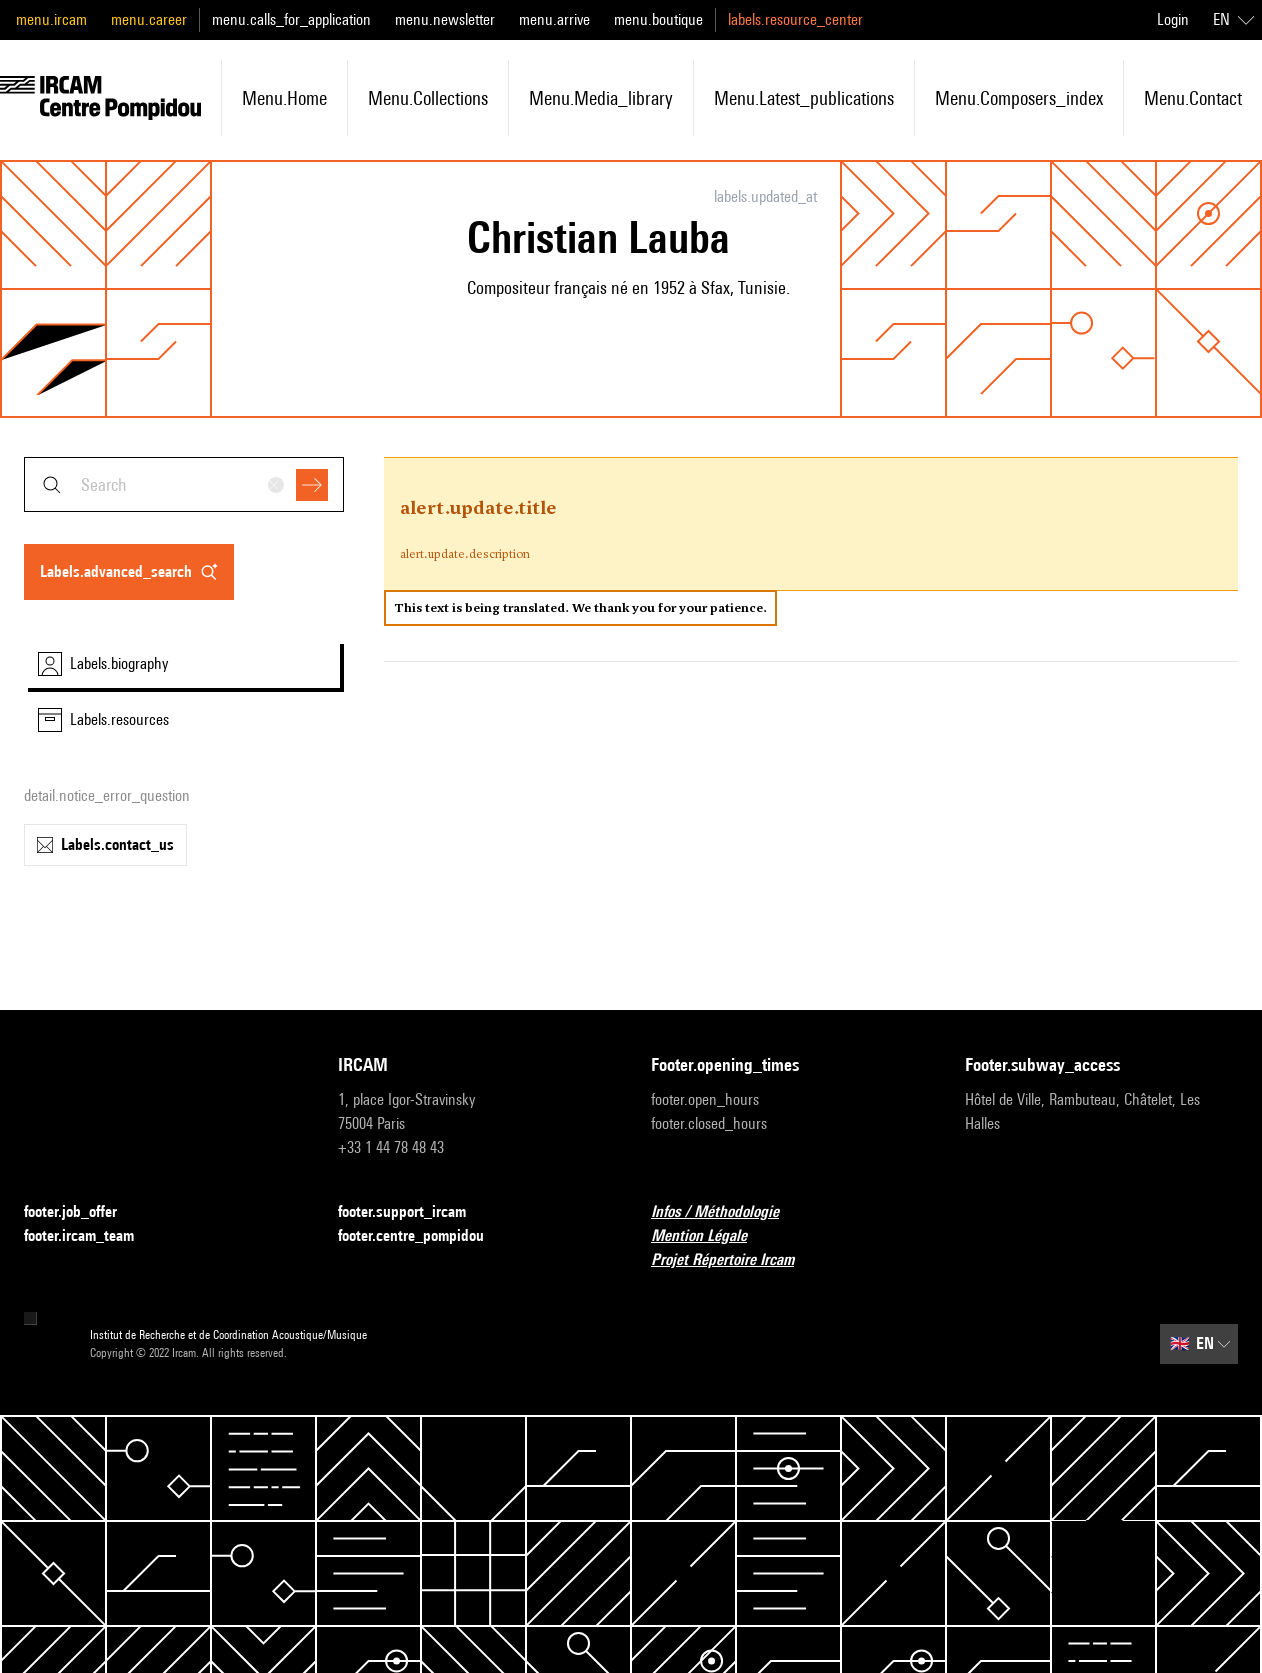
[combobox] (184, 484)
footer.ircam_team (91, 1236)
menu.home (284, 98)
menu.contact (1193, 98)
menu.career (149, 19)
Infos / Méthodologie (727, 1212)
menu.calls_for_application (291, 19)
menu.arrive (554, 19)
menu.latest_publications (804, 98)
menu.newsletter (445, 19)
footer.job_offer (82, 1212)
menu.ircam (51, 19)
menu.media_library (601, 98)
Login (1173, 19)
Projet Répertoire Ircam (734, 1260)
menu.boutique (658, 19)
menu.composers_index (1019, 98)
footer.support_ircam (414, 1212)
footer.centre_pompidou (423, 1236)
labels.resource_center (795, 19)
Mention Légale (711, 1236)
